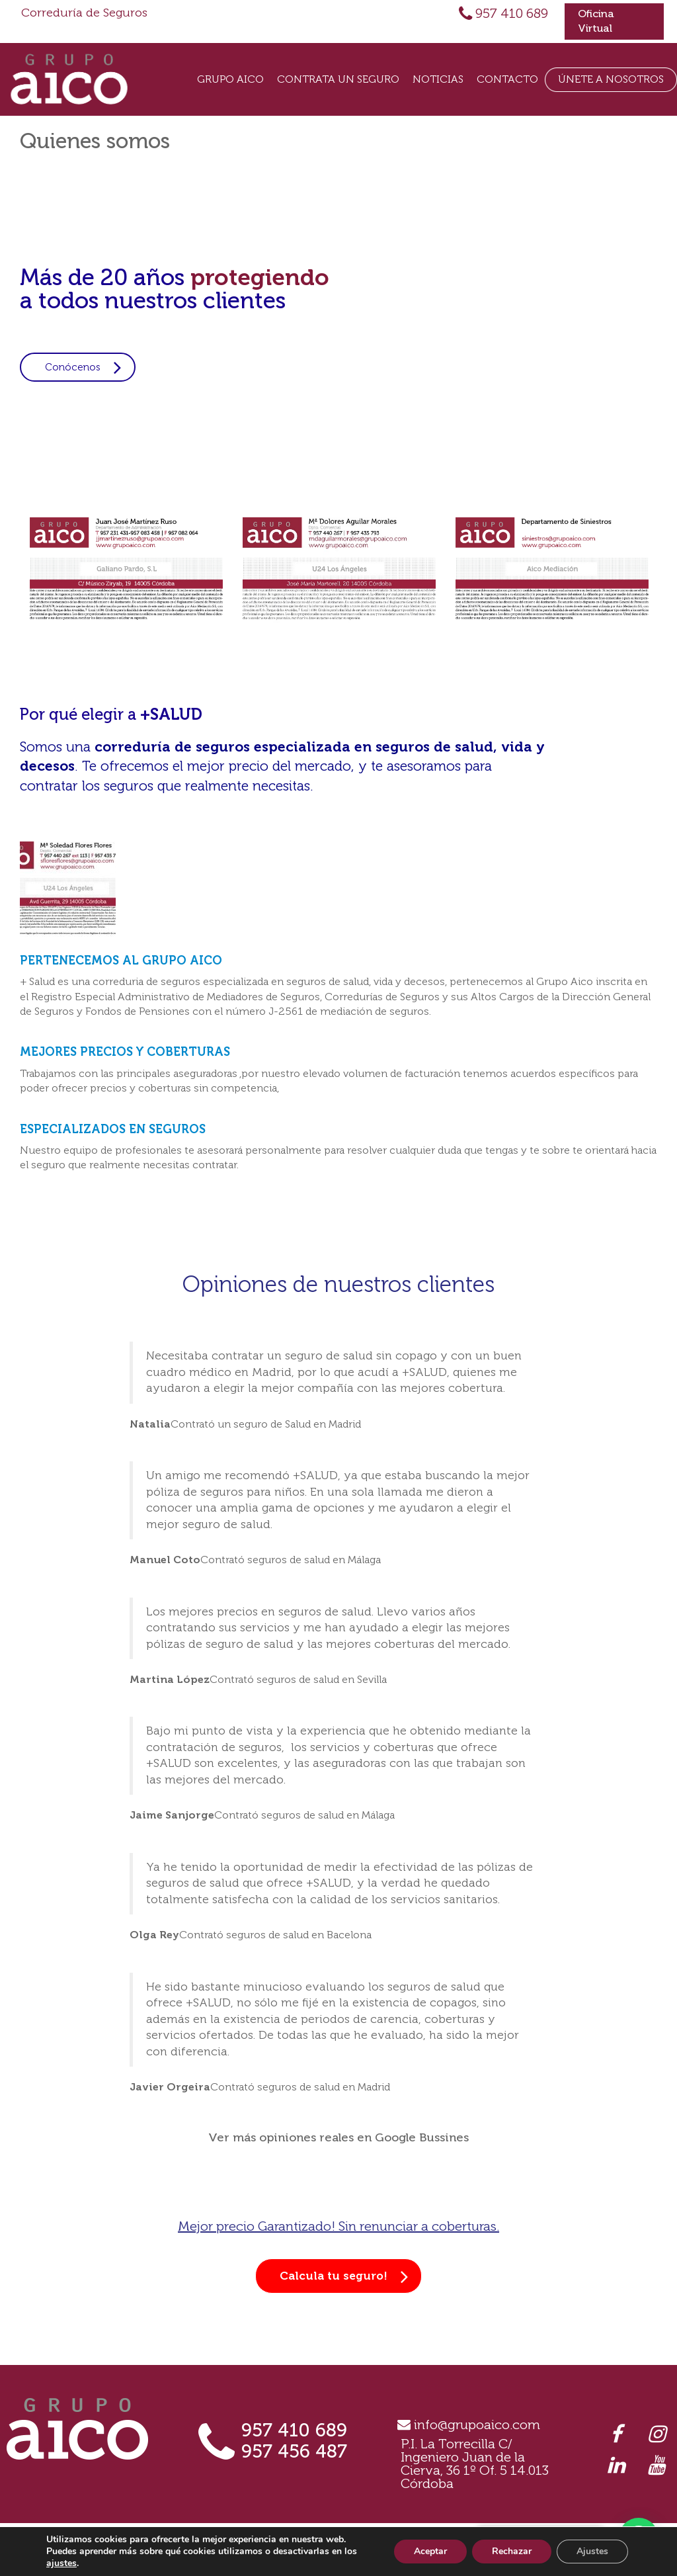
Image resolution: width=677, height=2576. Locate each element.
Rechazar (512, 2551)
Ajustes (592, 2551)
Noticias (438, 79)
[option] (126, 570)
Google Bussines (422, 2137)
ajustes (61, 2563)
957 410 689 (511, 13)
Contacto (507, 79)
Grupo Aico (230, 79)
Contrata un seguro (338, 79)
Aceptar (430, 2551)
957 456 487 (294, 2451)
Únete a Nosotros (611, 79)
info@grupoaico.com (477, 2424)
